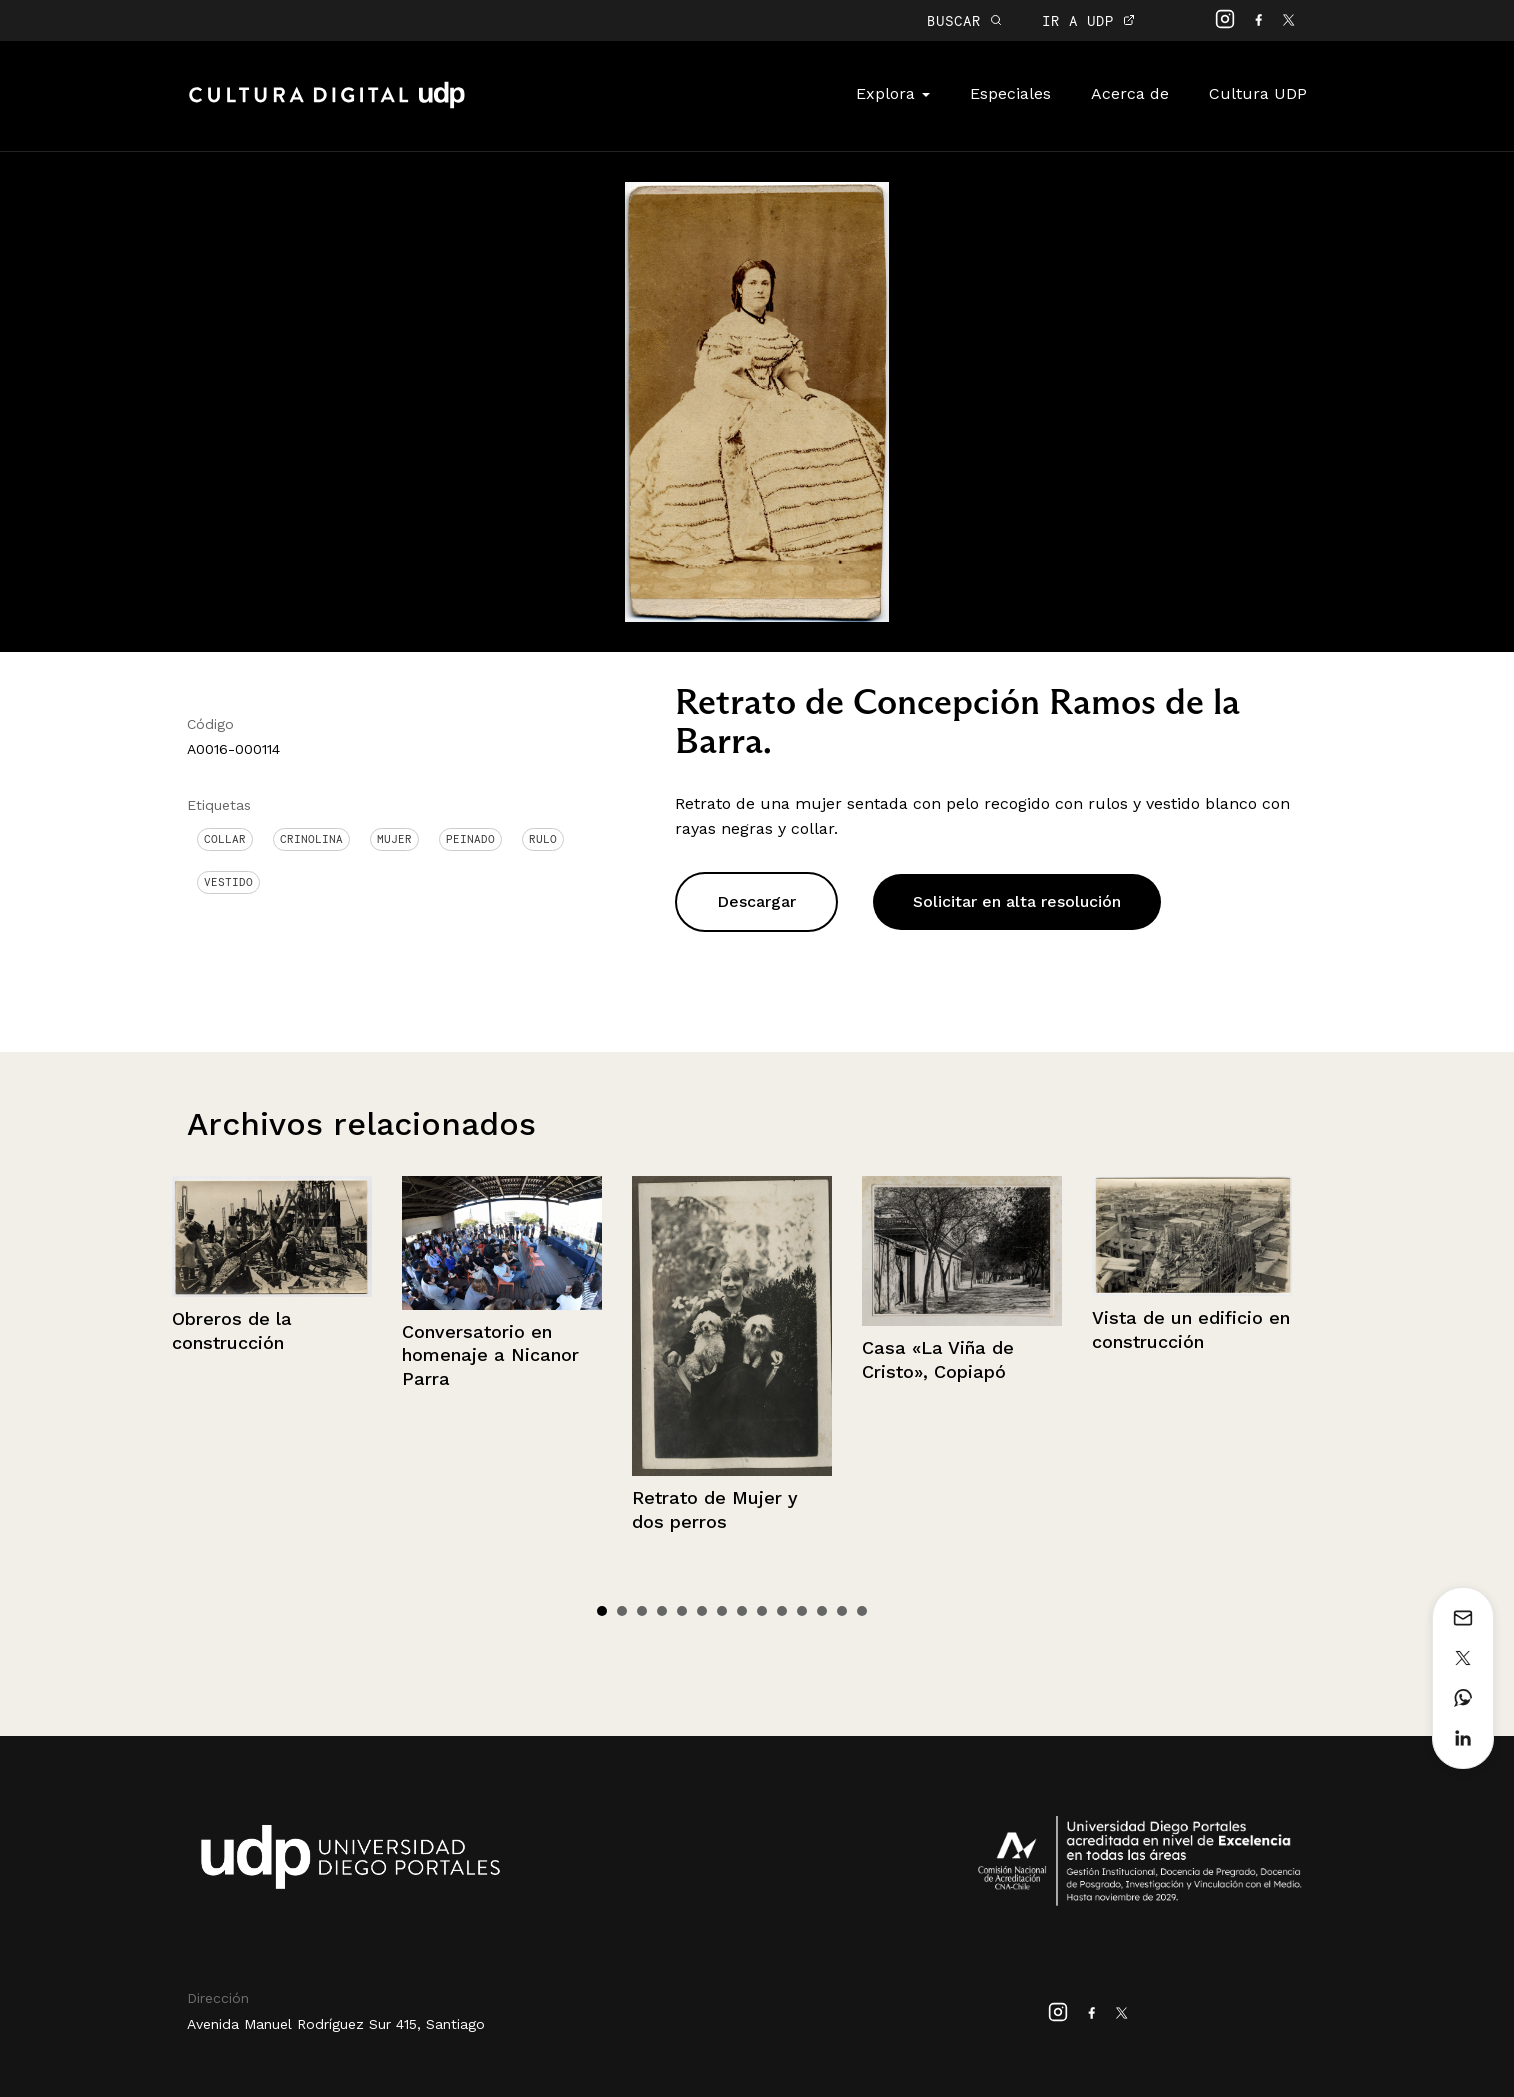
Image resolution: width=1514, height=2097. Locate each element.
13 (842, 1611)
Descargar (756, 901)
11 (802, 1611)
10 (782, 1611)
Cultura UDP (1258, 93)
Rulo (543, 839)
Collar (225, 839)
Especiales (1010, 93)
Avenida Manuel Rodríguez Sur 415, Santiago (336, 2024)
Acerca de (1130, 93)
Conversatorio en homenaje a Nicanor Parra (490, 1355)
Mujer (394, 839)
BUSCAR (964, 20)
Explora (893, 93)
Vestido (228, 882)
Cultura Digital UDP (327, 106)
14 (862, 1611)
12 (822, 1611)
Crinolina (311, 839)
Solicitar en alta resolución (1017, 901)
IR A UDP (1088, 20)
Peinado (470, 839)
